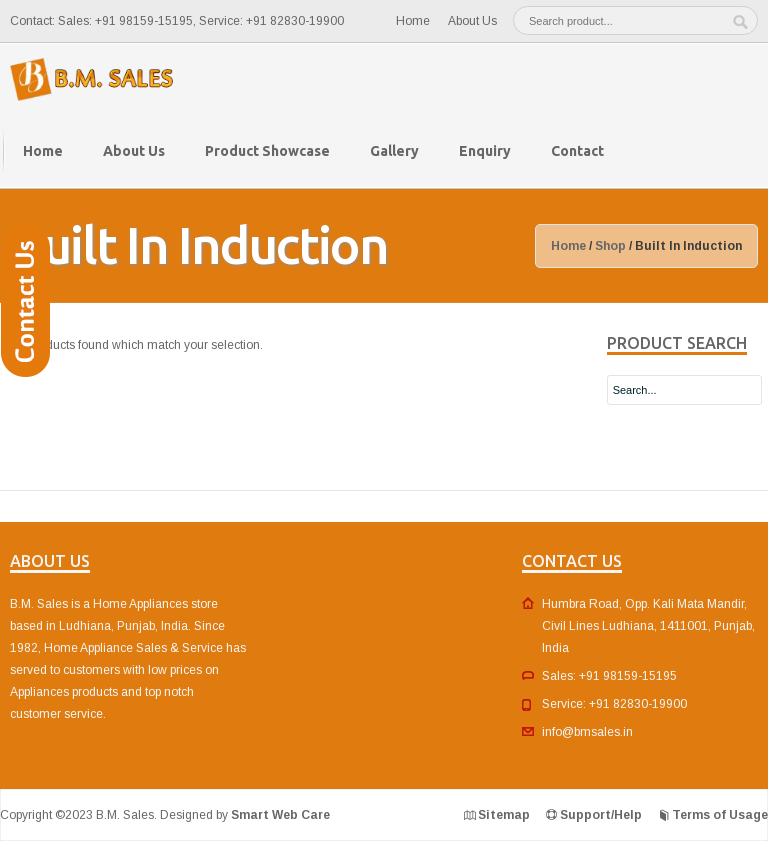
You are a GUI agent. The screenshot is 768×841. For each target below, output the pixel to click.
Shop (610, 246)
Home (413, 21)
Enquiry (485, 151)
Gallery (394, 151)
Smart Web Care (280, 815)
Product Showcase (267, 151)
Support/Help (601, 815)
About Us (472, 21)
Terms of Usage (720, 815)
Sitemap (504, 815)
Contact (577, 151)
